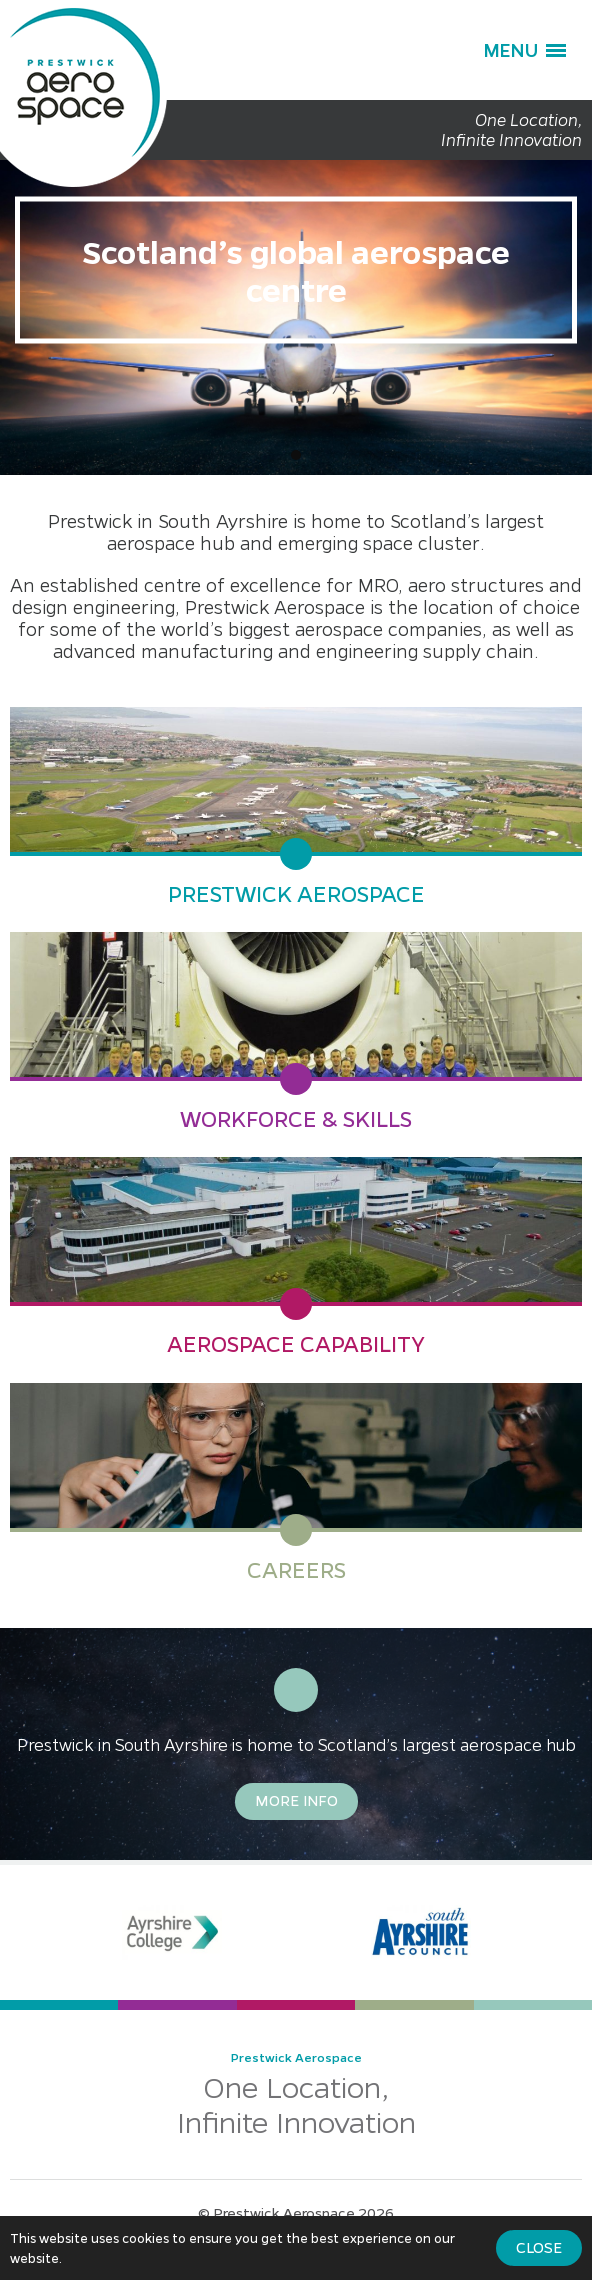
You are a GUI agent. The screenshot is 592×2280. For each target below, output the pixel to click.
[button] (524, 50)
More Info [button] (296, 1800)
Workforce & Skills (296, 1119)
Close (539, 2247)
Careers (296, 1570)
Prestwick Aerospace (296, 894)
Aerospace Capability (296, 1344)
